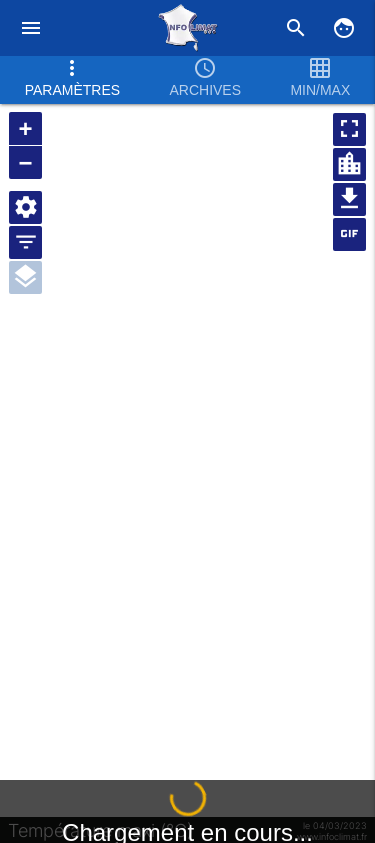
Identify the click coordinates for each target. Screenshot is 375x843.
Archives (205, 77)
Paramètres (72, 77)
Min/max (320, 77)
